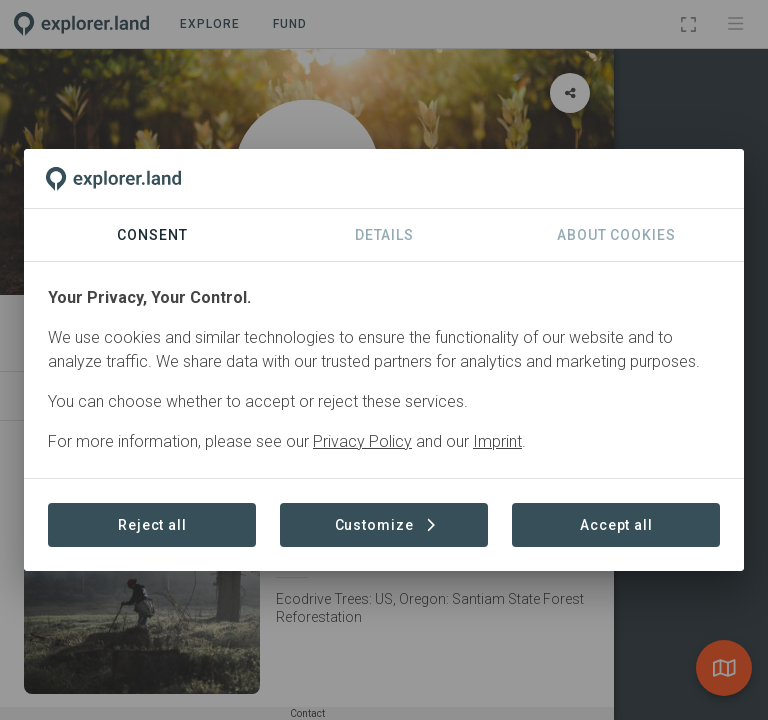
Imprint (497, 441)
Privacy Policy (362, 441)
